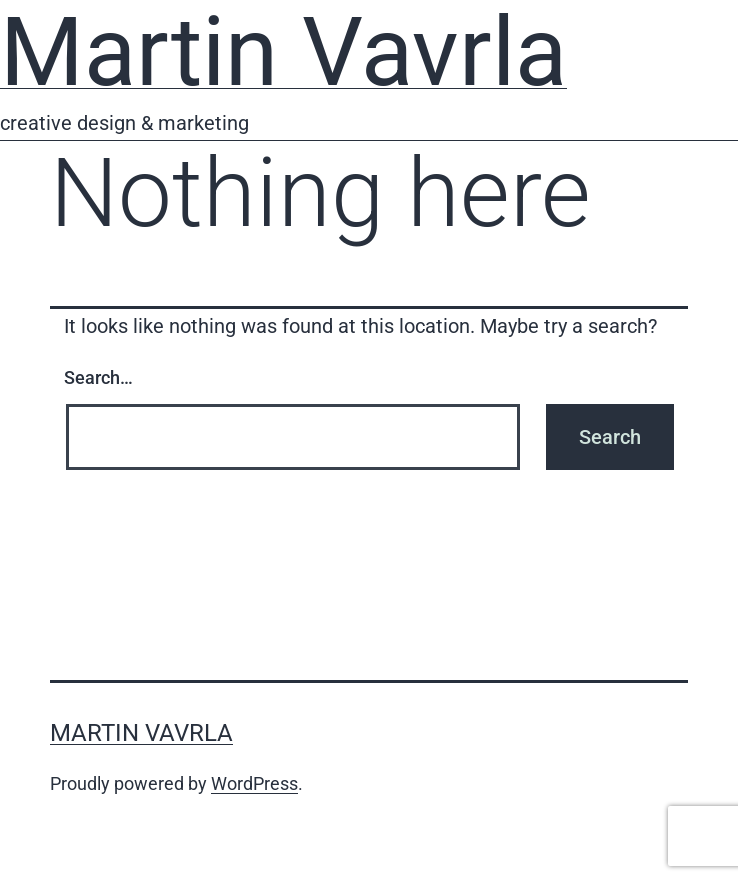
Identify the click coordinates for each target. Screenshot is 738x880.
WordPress (254, 783)
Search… (98, 377)
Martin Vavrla (141, 733)
